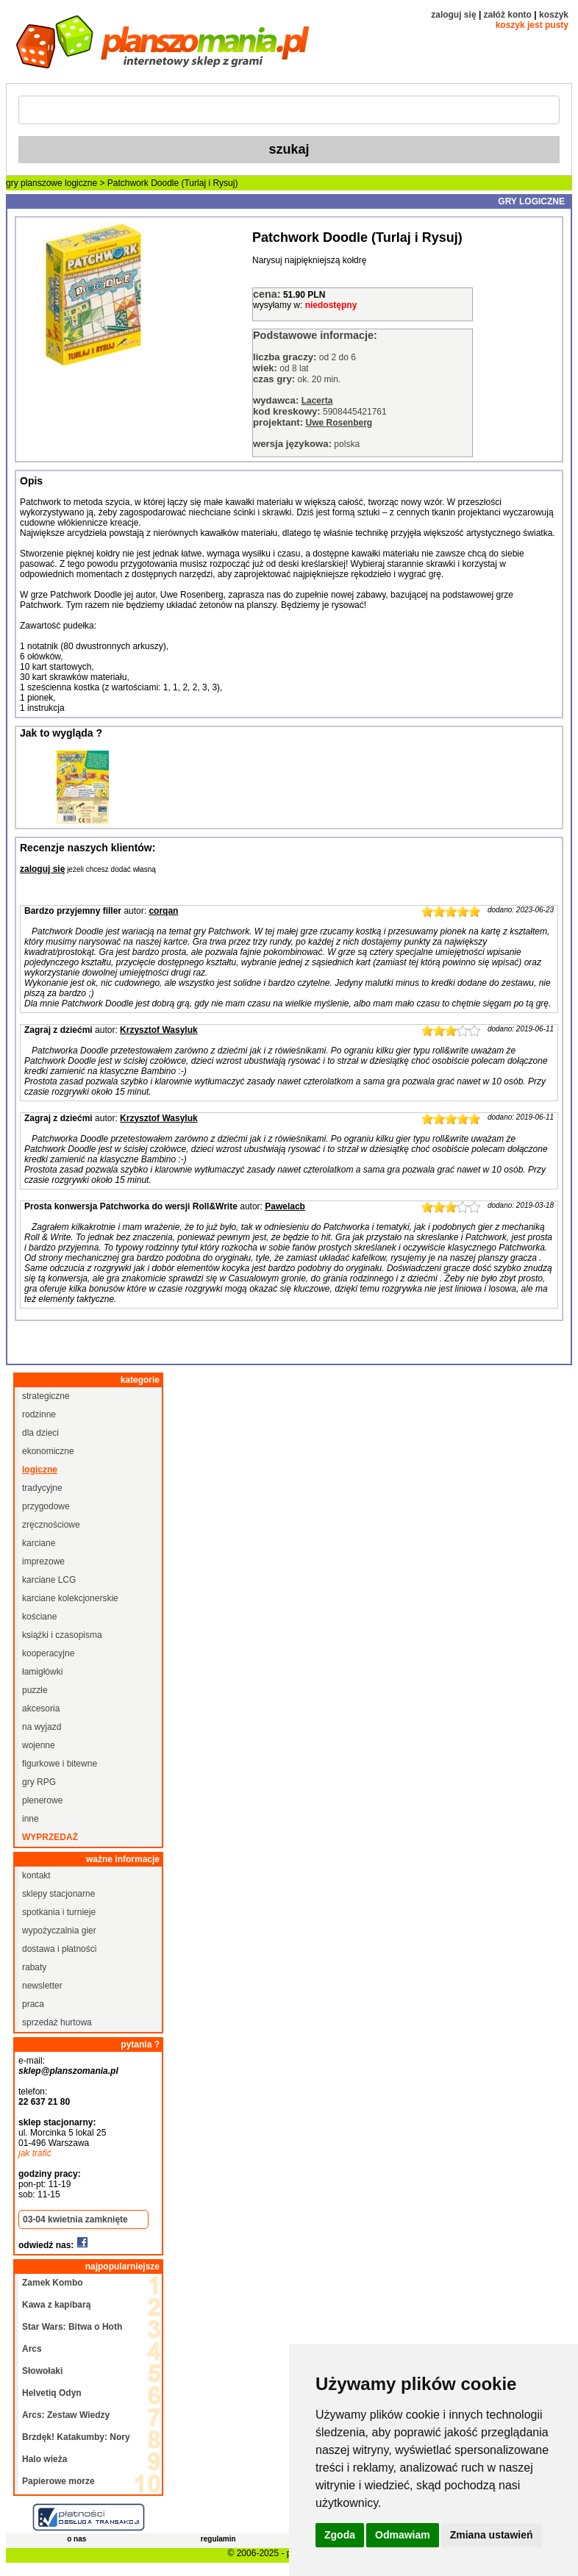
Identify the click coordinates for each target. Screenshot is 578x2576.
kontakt (36, 1875)
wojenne (38, 1745)
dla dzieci (40, 1433)
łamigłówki (42, 1672)
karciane (38, 1543)
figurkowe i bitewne (59, 1764)
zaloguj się (453, 15)
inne (30, 1819)
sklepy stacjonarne (58, 1894)
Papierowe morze (58, 2481)
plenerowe (42, 1800)
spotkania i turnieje (59, 1912)
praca (33, 2004)
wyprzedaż (50, 1837)
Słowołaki (42, 2371)
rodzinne (39, 1414)
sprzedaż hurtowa (57, 2022)
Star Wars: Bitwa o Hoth (72, 2327)
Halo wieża (44, 2459)
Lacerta (317, 401)
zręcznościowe (51, 1525)
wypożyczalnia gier (59, 1930)
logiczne (81, 183)
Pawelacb (285, 1206)
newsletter (42, 1986)
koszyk (553, 15)
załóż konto (508, 15)
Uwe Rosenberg (338, 423)
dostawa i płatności (59, 1949)
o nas (76, 2539)
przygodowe (46, 1506)
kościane (39, 1616)
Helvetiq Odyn (52, 2393)
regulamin (218, 2539)
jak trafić (34, 2153)
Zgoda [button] (339, 2535)
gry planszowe (34, 183)
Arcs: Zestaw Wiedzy (66, 2415)
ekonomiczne (48, 1451)
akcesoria (41, 1708)
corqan (163, 911)
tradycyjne (42, 1488)
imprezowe (43, 1561)
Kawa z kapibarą (56, 2305)
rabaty (34, 1967)
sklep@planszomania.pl (68, 2071)
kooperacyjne (48, 1653)
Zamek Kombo (52, 2283)
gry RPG (39, 1782)
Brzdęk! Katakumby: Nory (76, 2437)
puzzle (35, 1690)
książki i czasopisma (62, 1635)
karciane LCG (49, 1580)
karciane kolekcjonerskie (70, 1598)
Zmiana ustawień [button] (491, 2535)
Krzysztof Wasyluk (159, 1030)
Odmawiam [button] (402, 2535)
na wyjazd (41, 1727)
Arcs (32, 2349)
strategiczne (46, 1396)
